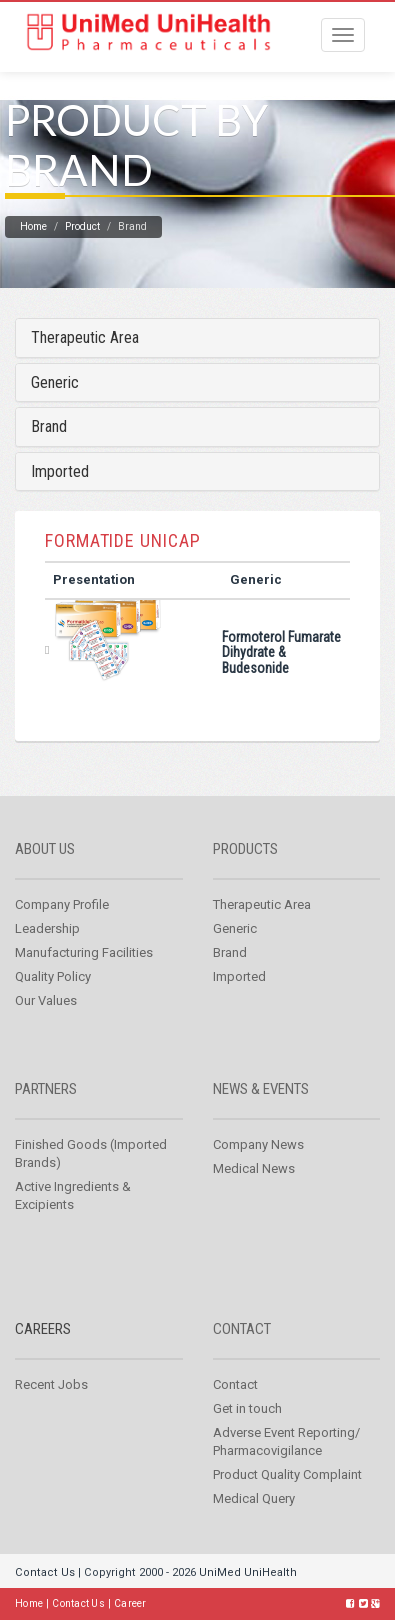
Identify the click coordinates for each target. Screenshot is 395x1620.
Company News (258, 1144)
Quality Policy (53, 976)
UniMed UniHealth (248, 1572)
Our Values (46, 1000)
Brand (49, 426)
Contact (242, 1329)
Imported (60, 471)
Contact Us (45, 1572)
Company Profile (62, 904)
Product (82, 226)
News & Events (261, 1089)
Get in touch (247, 1408)
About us (45, 849)
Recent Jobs (51, 1384)
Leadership (47, 928)
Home (33, 226)
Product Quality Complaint (287, 1474)
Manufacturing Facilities (84, 952)
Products (245, 849)
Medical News (254, 1168)
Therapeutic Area (85, 337)
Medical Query (254, 1498)
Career (130, 1603)
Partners (46, 1089)
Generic (55, 382)
